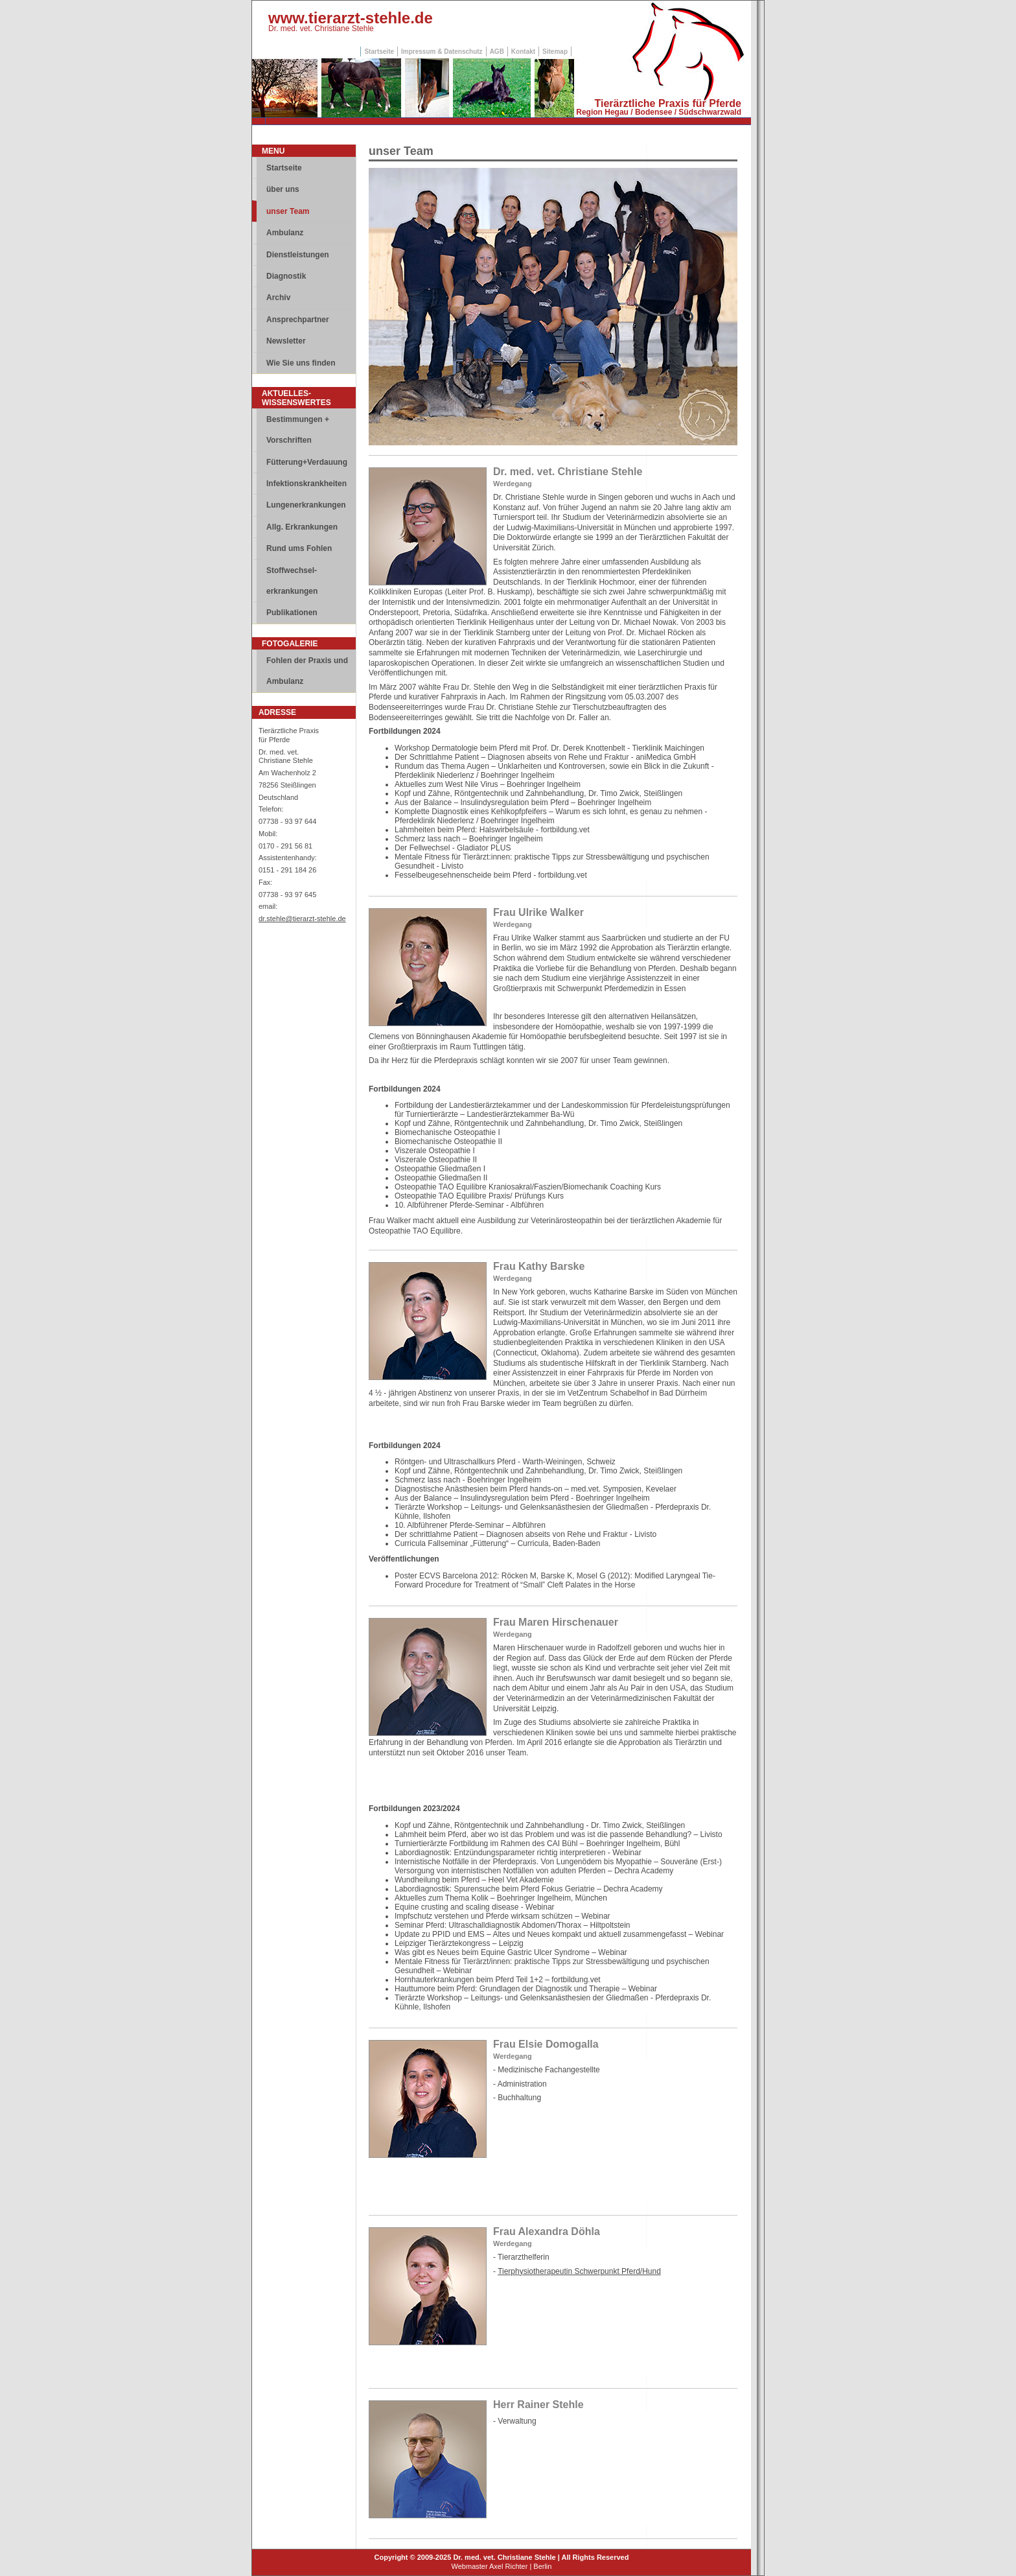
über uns (282, 189)
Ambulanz (284, 232)
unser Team (287, 211)
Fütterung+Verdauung (306, 462)
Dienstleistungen (297, 254)
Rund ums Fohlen (299, 548)
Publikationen (292, 612)
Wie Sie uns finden (301, 363)
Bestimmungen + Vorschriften (297, 430)
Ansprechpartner (297, 319)
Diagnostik (286, 276)
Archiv (278, 297)
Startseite (379, 51)
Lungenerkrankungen (306, 504)
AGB (497, 51)
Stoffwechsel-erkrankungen (292, 581)
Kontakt (523, 51)
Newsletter (286, 340)
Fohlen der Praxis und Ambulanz (307, 671)
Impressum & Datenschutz (442, 51)
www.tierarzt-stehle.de (350, 18)
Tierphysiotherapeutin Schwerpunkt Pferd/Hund (579, 2271)
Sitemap (555, 51)
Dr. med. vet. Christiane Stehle (321, 28)
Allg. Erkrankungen (302, 527)
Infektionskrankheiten (306, 483)
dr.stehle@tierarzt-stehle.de (302, 918)
